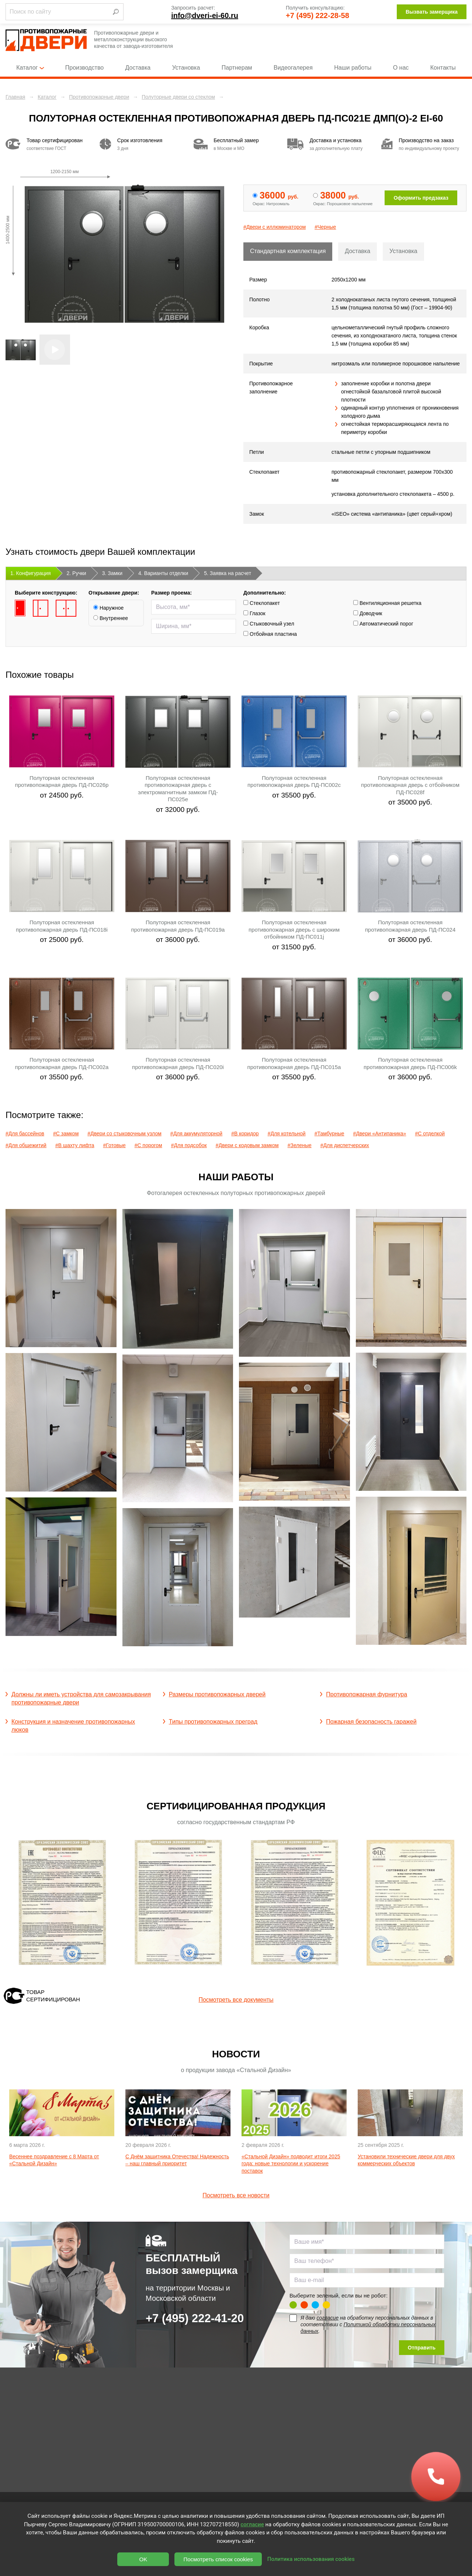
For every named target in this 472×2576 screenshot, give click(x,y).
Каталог (30, 67)
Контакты (443, 67)
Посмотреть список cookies (218, 2559)
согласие (327, 2318)
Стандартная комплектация (288, 251)
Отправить (421, 2348)
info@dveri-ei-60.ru (204, 15)
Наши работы (352, 67)
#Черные (325, 227)
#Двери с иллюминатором (274, 227)
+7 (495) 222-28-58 (317, 15)
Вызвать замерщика (432, 12)
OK (143, 2559)
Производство (84, 67)
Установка (186, 67)
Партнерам (237, 67)
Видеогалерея (293, 67)
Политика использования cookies (311, 2559)
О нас (401, 67)
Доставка (138, 67)
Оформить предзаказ (420, 198)
